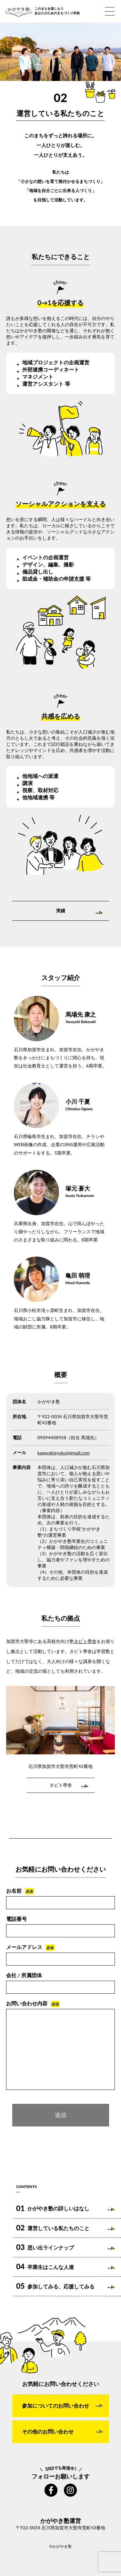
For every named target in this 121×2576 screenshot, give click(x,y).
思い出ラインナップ (45, 2247)
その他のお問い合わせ (48, 2431)
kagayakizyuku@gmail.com (63, 1452)
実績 (60, 910)
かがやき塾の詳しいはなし (52, 2208)
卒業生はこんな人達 (45, 2266)
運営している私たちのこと (52, 2227)
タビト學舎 (85, 1641)
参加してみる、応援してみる (55, 2286)
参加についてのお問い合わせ (55, 2405)
